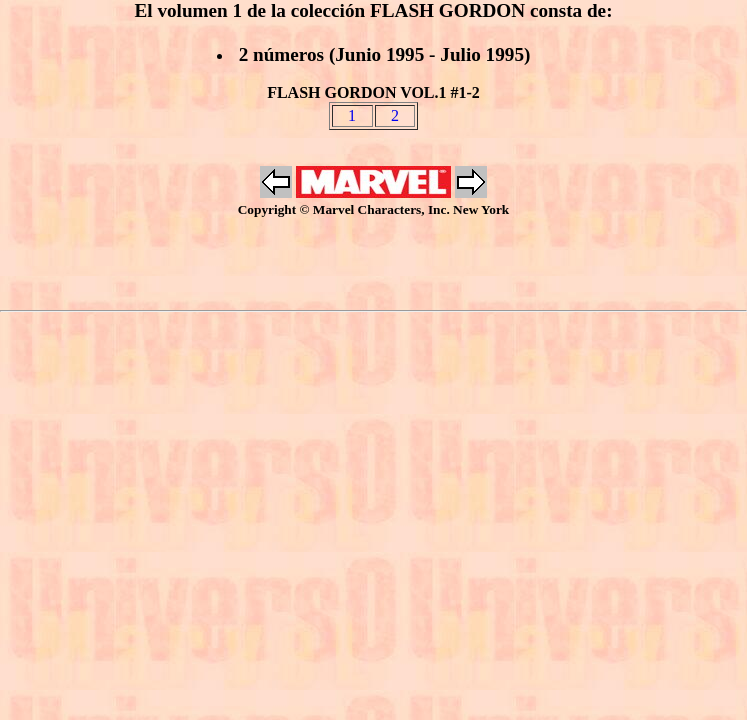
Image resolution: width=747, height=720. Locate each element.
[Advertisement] (374, 264)
